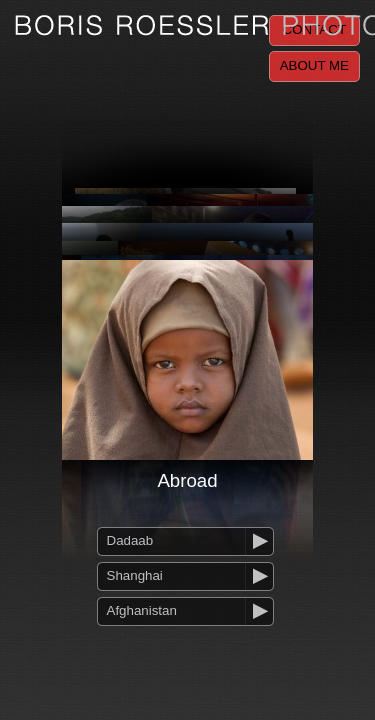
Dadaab (130, 540)
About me (314, 65)
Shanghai (135, 575)
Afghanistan (142, 610)
